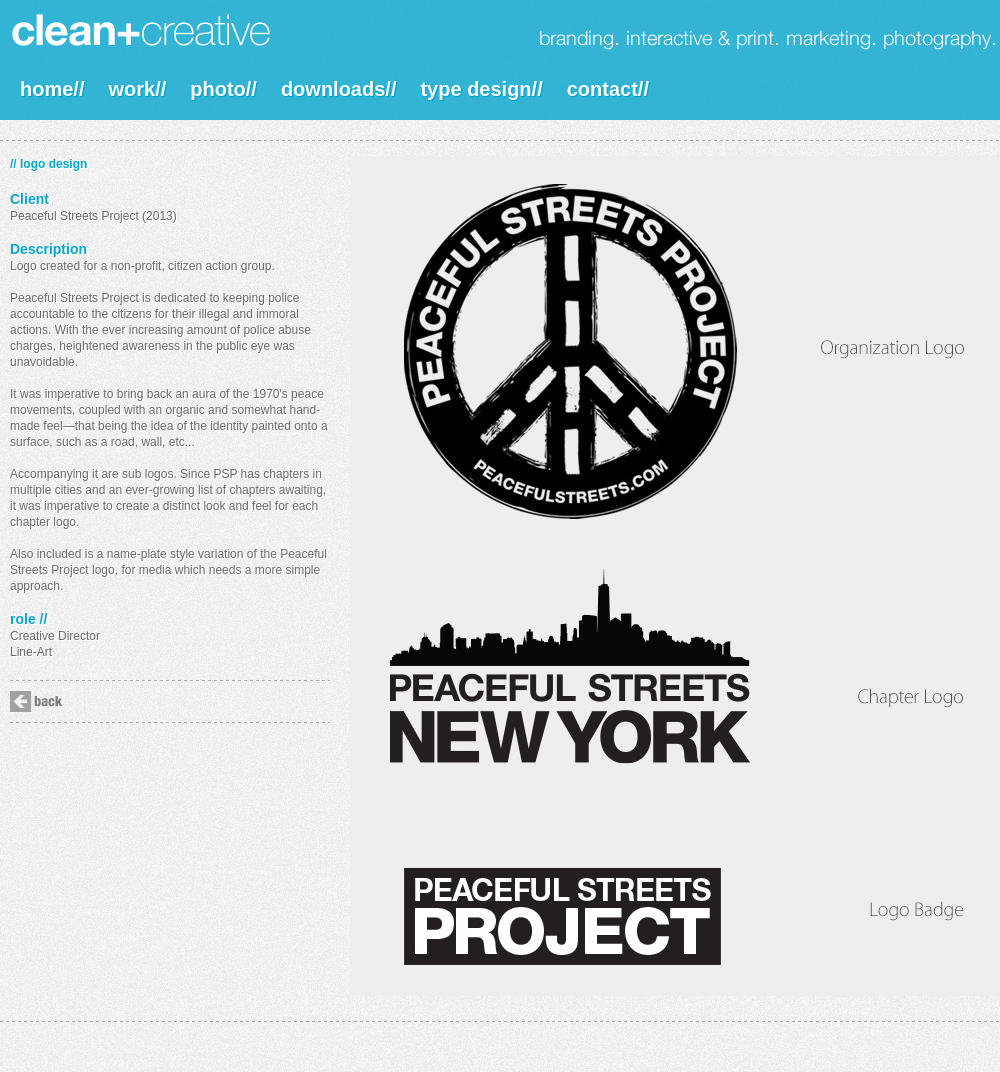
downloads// (339, 89)
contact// (608, 89)
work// (137, 89)
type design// (481, 89)
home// (52, 89)
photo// (223, 89)
